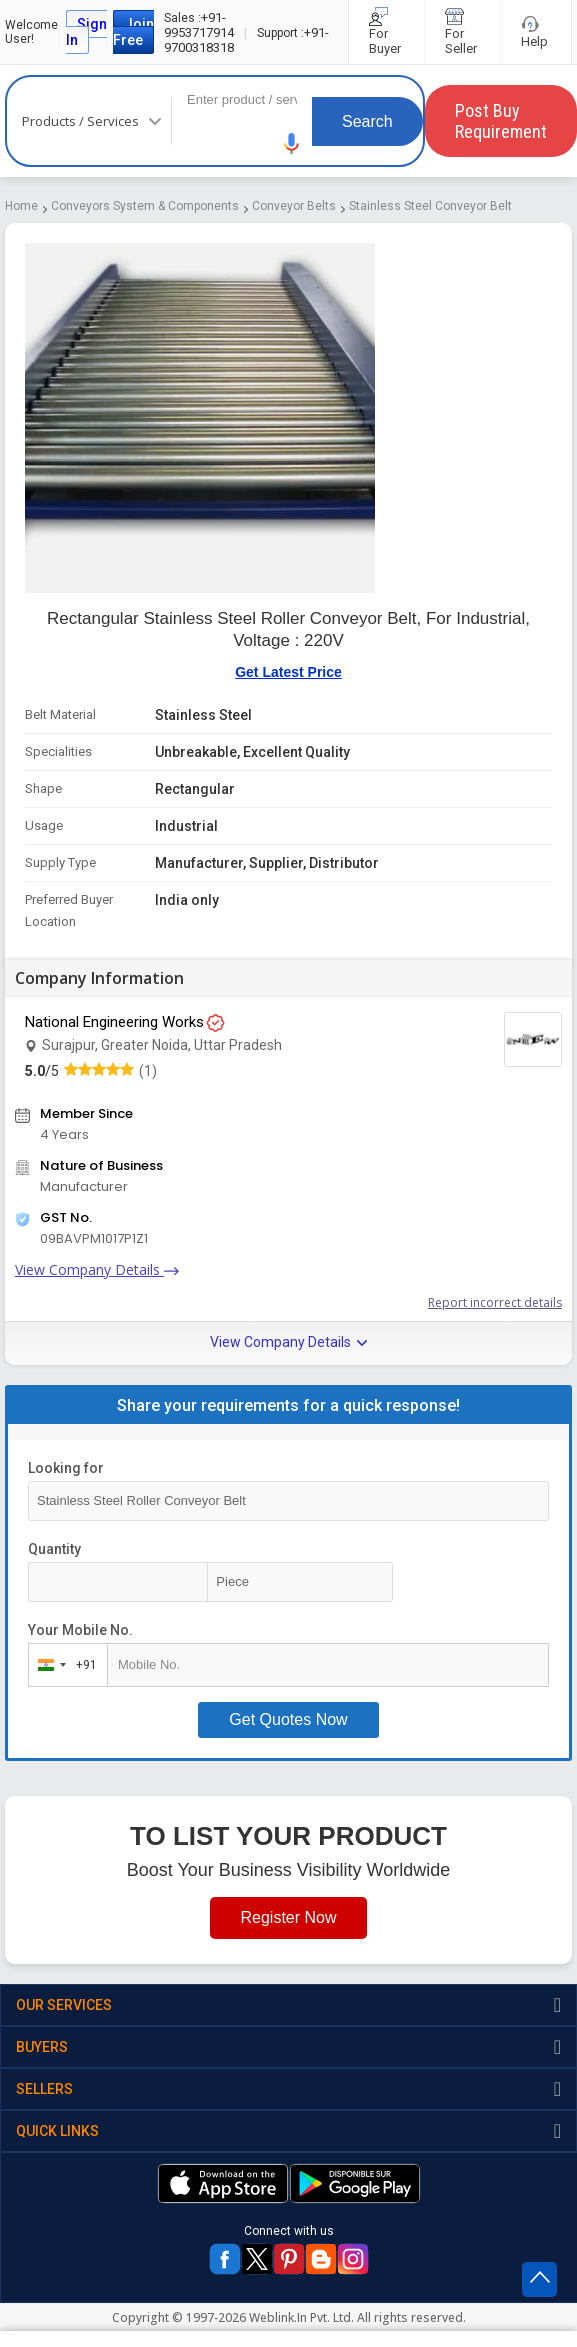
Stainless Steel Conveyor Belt (430, 206)
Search (367, 121)
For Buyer (386, 32)
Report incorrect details (495, 1302)
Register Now (288, 1917)
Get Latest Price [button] (288, 672)
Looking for (66, 1468)
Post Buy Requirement (501, 121)
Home (21, 206)
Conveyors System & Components (145, 206)
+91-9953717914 (199, 25)
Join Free (133, 32)
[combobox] (63, 1665)
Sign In (86, 32)
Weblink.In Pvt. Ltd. (301, 2317)
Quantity (54, 1549)
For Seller (462, 32)
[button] (292, 143)
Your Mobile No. (80, 1630)
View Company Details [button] (288, 1342)
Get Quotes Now (288, 1719)
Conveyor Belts (294, 206)
